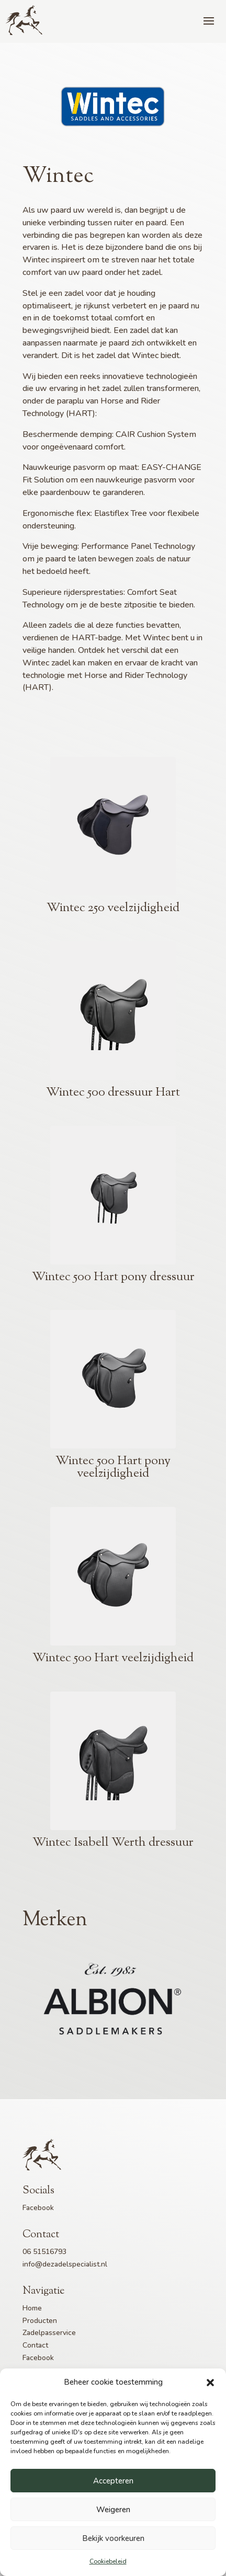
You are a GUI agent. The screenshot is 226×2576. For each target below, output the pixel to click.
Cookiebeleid (108, 2561)
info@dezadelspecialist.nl (64, 2264)
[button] (210, 2382)
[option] (113, 2000)
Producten (39, 2321)
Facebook (38, 2208)
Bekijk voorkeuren (113, 2538)
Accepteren (113, 2481)
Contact (35, 2345)
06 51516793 (44, 2252)
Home (32, 2308)
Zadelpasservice (49, 2333)
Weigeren (113, 2509)
